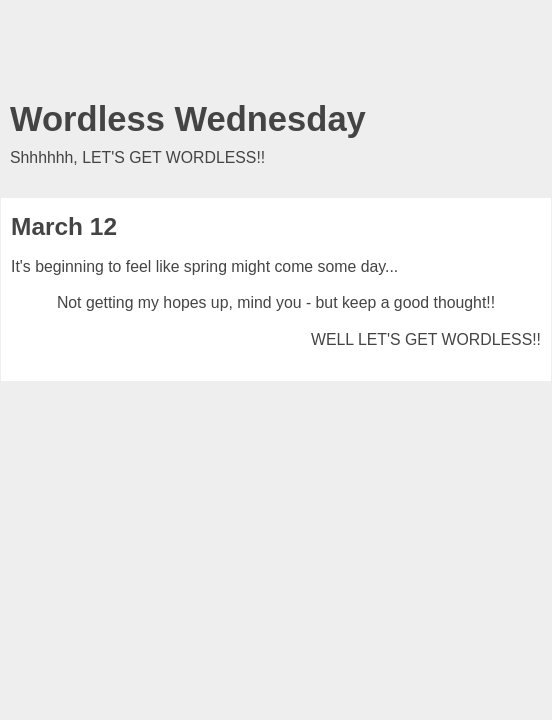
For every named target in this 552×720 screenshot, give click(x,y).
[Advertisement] (276, 55)
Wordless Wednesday (188, 119)
